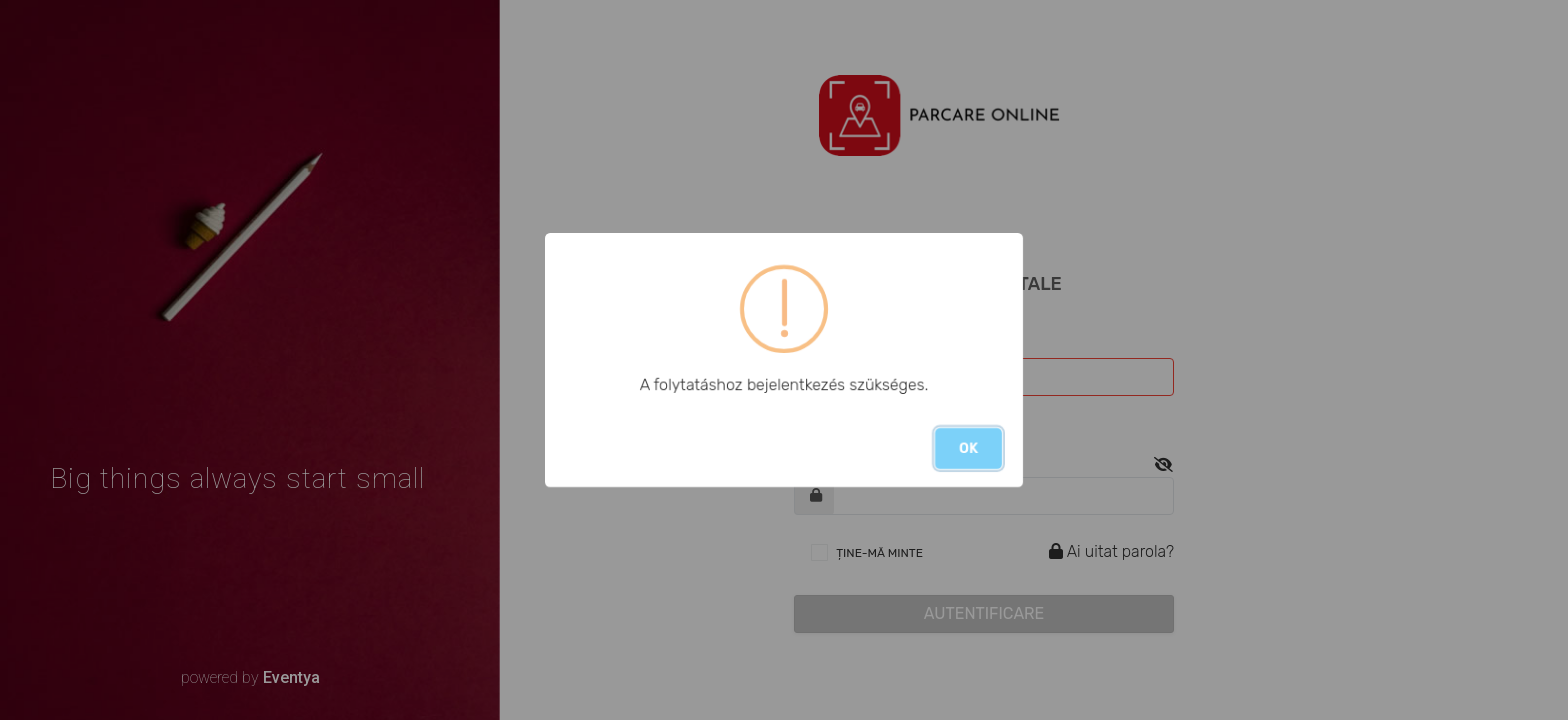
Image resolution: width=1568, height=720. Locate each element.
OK (968, 448)
